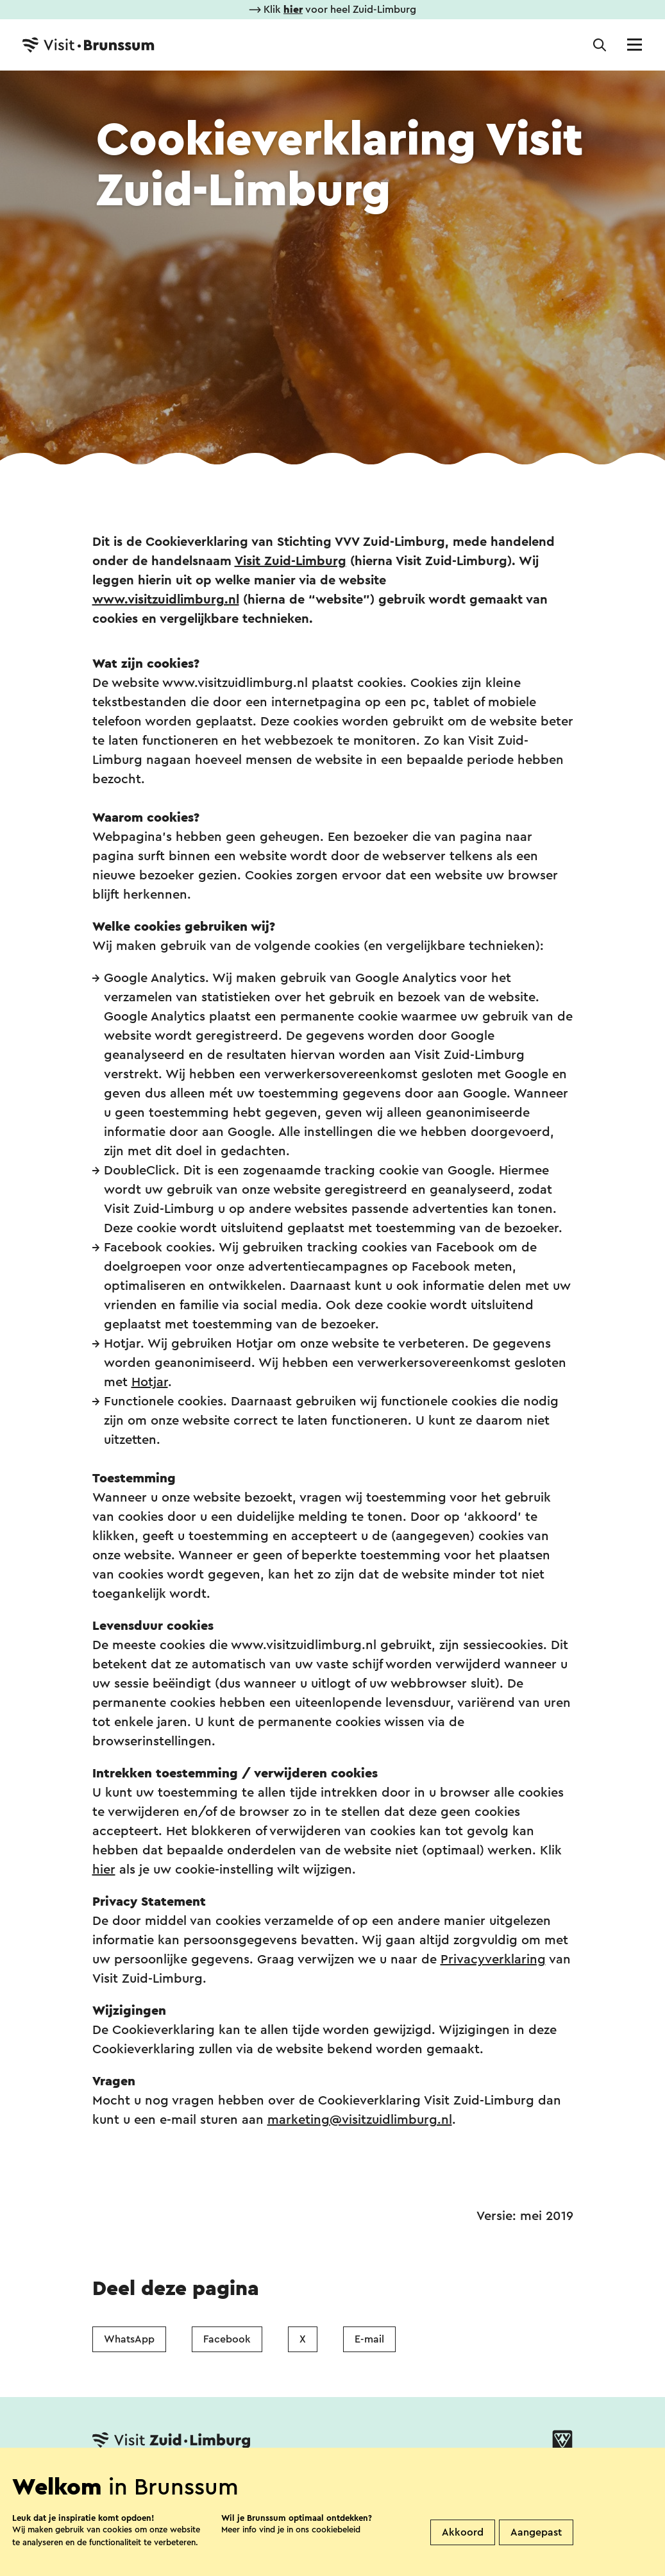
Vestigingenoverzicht (220, 2481)
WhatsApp (129, 2339)
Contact (115, 2481)
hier (103, 1869)
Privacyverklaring (493, 1959)
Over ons (324, 2481)
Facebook (227, 2339)
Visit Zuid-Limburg (290, 561)
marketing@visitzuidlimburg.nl (359, 2120)
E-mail (369, 2339)
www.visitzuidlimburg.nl (165, 599)
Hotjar (149, 1382)
